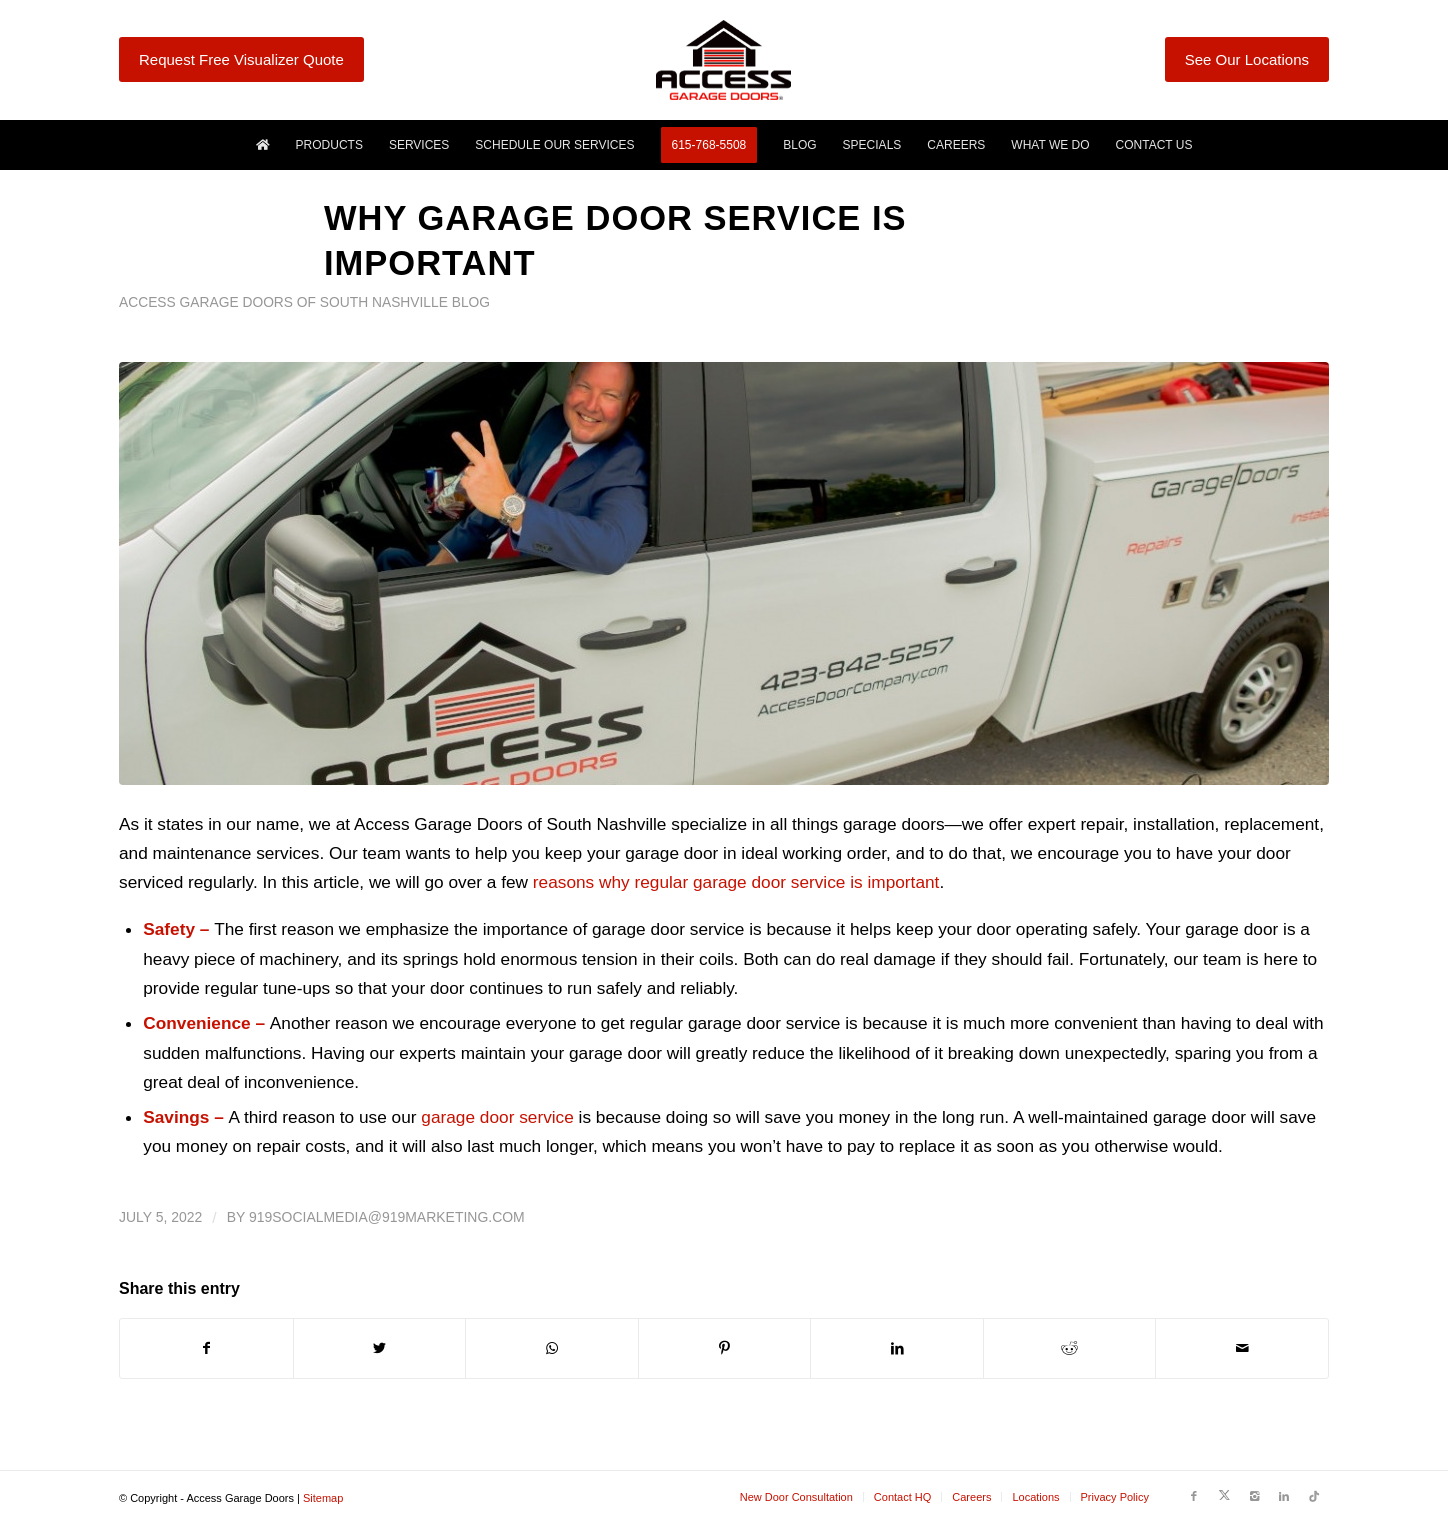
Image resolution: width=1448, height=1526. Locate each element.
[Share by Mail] (1242, 1348)
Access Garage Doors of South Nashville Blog (304, 302)
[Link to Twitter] (1224, 1496)
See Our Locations (1247, 59)
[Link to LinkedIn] (1284, 1496)
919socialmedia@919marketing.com (387, 1217)
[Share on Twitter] (380, 1348)
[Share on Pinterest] (725, 1348)
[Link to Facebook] (1194, 1496)
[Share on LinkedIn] (897, 1348)
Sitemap (323, 1498)
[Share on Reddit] (1070, 1348)
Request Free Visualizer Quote (241, 59)
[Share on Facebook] (206, 1348)
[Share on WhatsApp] (552, 1348)
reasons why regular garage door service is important (736, 882)
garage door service (497, 1117)
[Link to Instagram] (1254, 1496)
